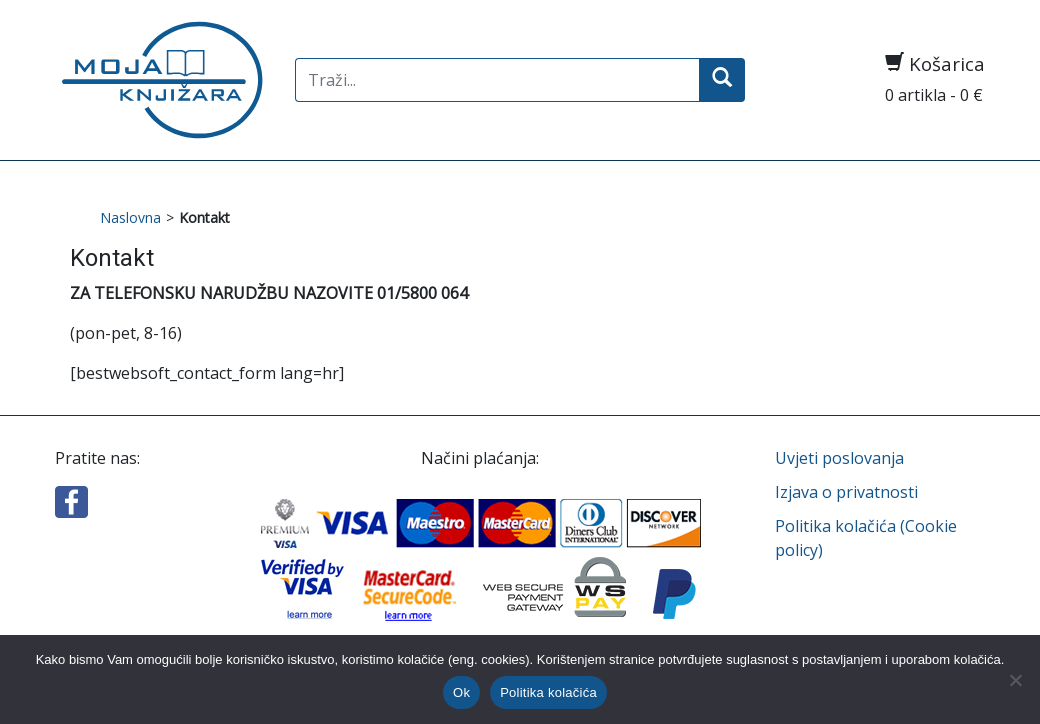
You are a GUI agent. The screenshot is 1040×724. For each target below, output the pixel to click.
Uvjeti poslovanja (839, 458)
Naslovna (130, 217)
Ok (461, 692)
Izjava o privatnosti (846, 492)
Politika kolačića (548, 692)
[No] (1015, 680)
